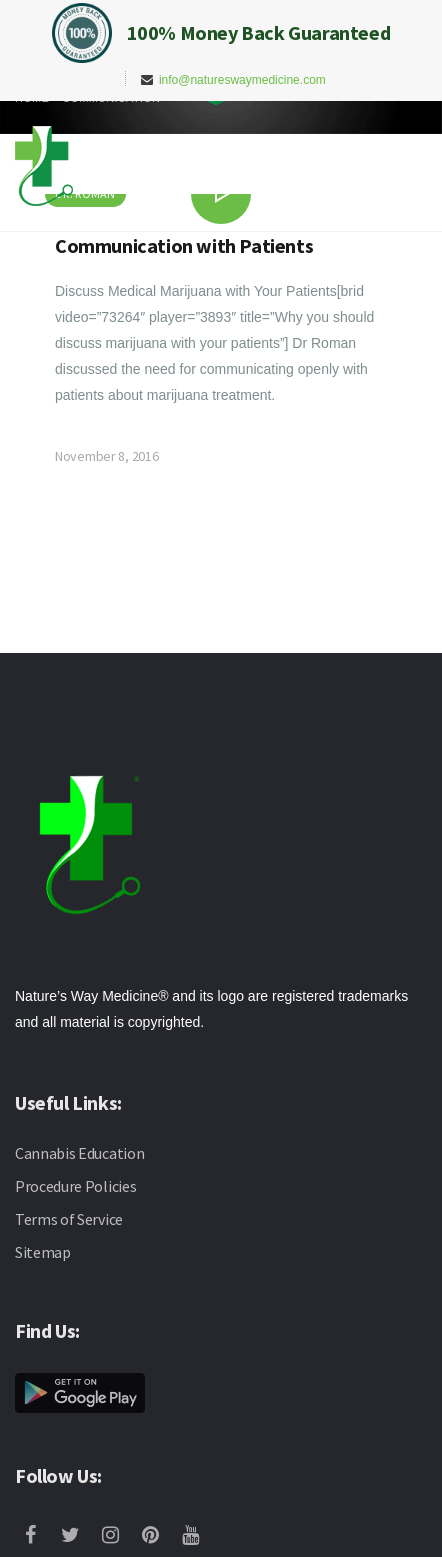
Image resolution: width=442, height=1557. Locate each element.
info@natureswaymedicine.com (242, 80)
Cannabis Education (79, 1153)
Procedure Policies (75, 1186)
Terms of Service (69, 1219)
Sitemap (43, 1252)
